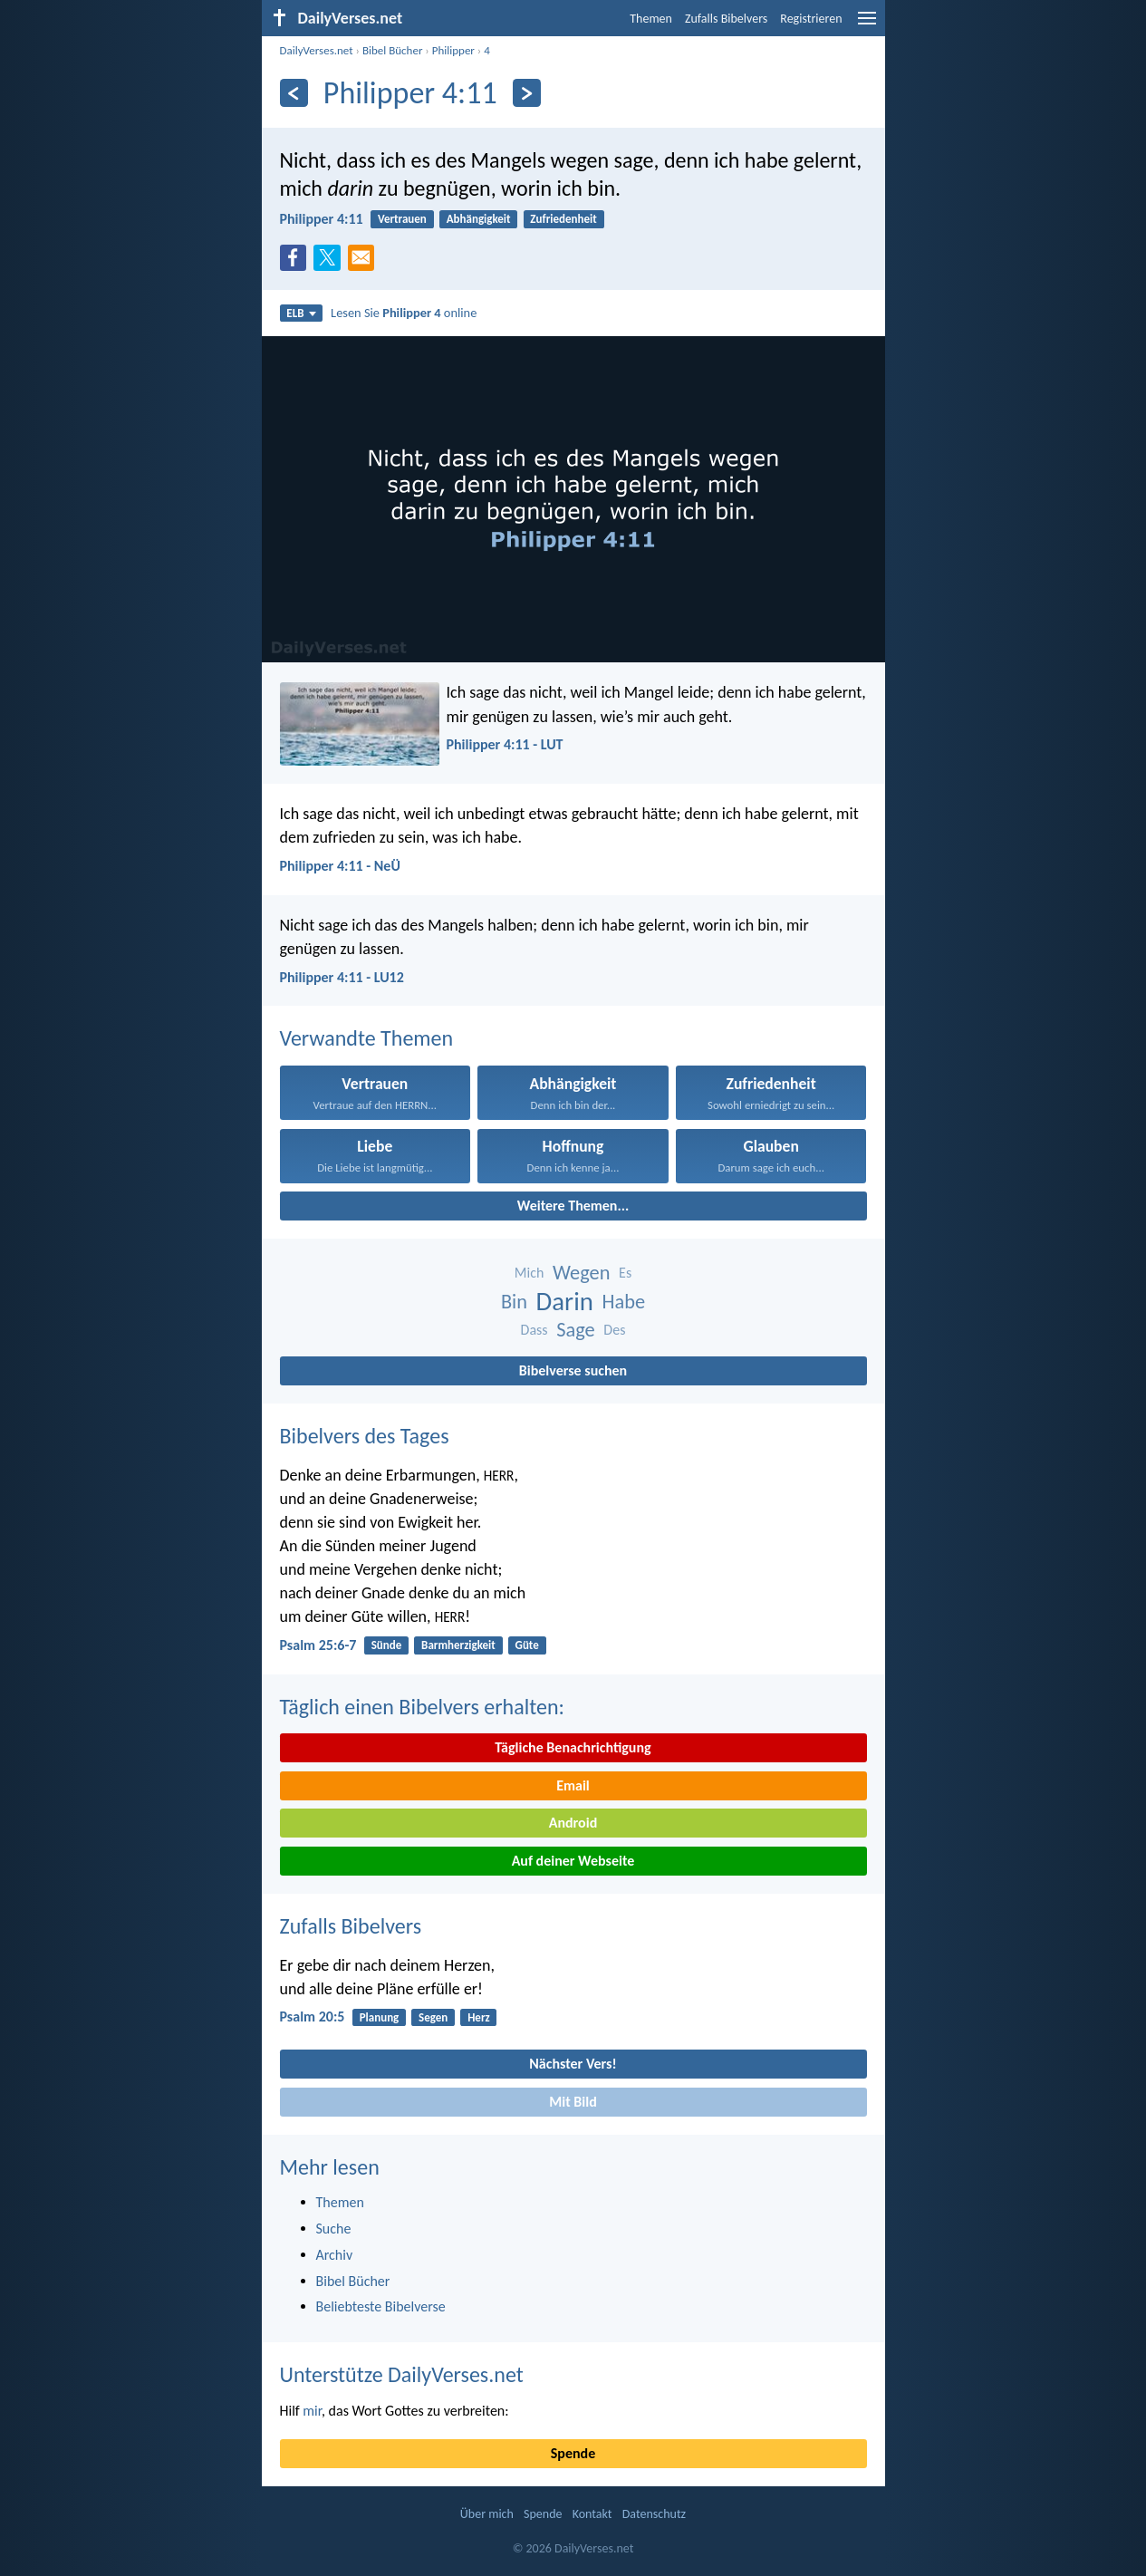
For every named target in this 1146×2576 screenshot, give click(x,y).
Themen (651, 18)
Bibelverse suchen (573, 1370)
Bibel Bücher (392, 50)
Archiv (334, 2254)
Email (573, 1785)
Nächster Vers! (572, 2063)
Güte (527, 1645)
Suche (334, 2228)
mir (312, 2410)
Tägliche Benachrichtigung (572, 1747)
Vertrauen (402, 219)
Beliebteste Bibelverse (381, 2306)
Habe (624, 1301)
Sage (575, 1329)
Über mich (487, 2514)
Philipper (453, 50)
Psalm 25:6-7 (318, 1645)
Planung (380, 2017)
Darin (564, 1301)
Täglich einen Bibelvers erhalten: (422, 1706)
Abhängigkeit (479, 219)
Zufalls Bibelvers (726, 18)
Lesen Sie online (404, 312)
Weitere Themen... (573, 1205)
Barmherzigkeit (458, 1645)
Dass (534, 1329)
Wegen (582, 1272)
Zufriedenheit (563, 219)
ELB (300, 313)
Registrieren (811, 18)
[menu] (867, 25)
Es (625, 1272)
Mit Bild (573, 2101)
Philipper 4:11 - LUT (505, 744)
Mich (529, 1272)
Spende (573, 2453)
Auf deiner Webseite (573, 1860)
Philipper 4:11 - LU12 (342, 977)
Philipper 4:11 (321, 218)
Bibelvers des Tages (364, 1436)
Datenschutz (654, 2514)
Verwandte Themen (367, 1038)
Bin (514, 1301)
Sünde (386, 1645)
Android (573, 1822)
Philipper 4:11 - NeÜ (340, 865)
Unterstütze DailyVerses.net (402, 2374)
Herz (478, 2017)
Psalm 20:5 (312, 2016)
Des (614, 1329)
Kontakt (592, 2514)
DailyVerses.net (316, 50)
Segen (433, 2017)
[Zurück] (294, 93)
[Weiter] (527, 93)
